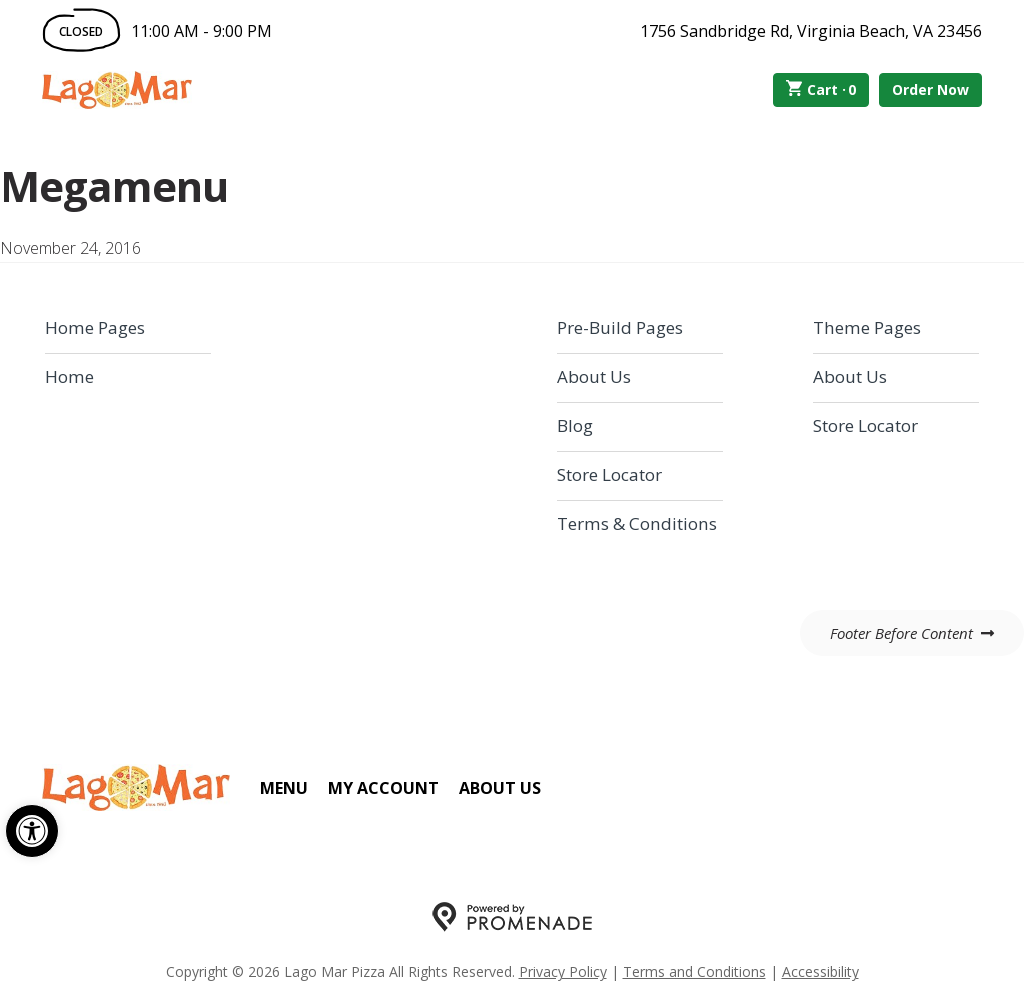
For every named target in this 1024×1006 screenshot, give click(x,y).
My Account (383, 788)
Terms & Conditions (637, 523)
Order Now (930, 89)
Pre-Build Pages (620, 327)
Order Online (305, 90)
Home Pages (95, 327)
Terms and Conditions (694, 971)
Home (69, 376)
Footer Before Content (901, 633)
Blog (575, 425)
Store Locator (609, 474)
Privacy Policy (563, 971)
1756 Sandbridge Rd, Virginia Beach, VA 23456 (811, 31)
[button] (32, 831)
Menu (284, 788)
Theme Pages (867, 327)
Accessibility (820, 971)
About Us (594, 376)
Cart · (821, 90)
